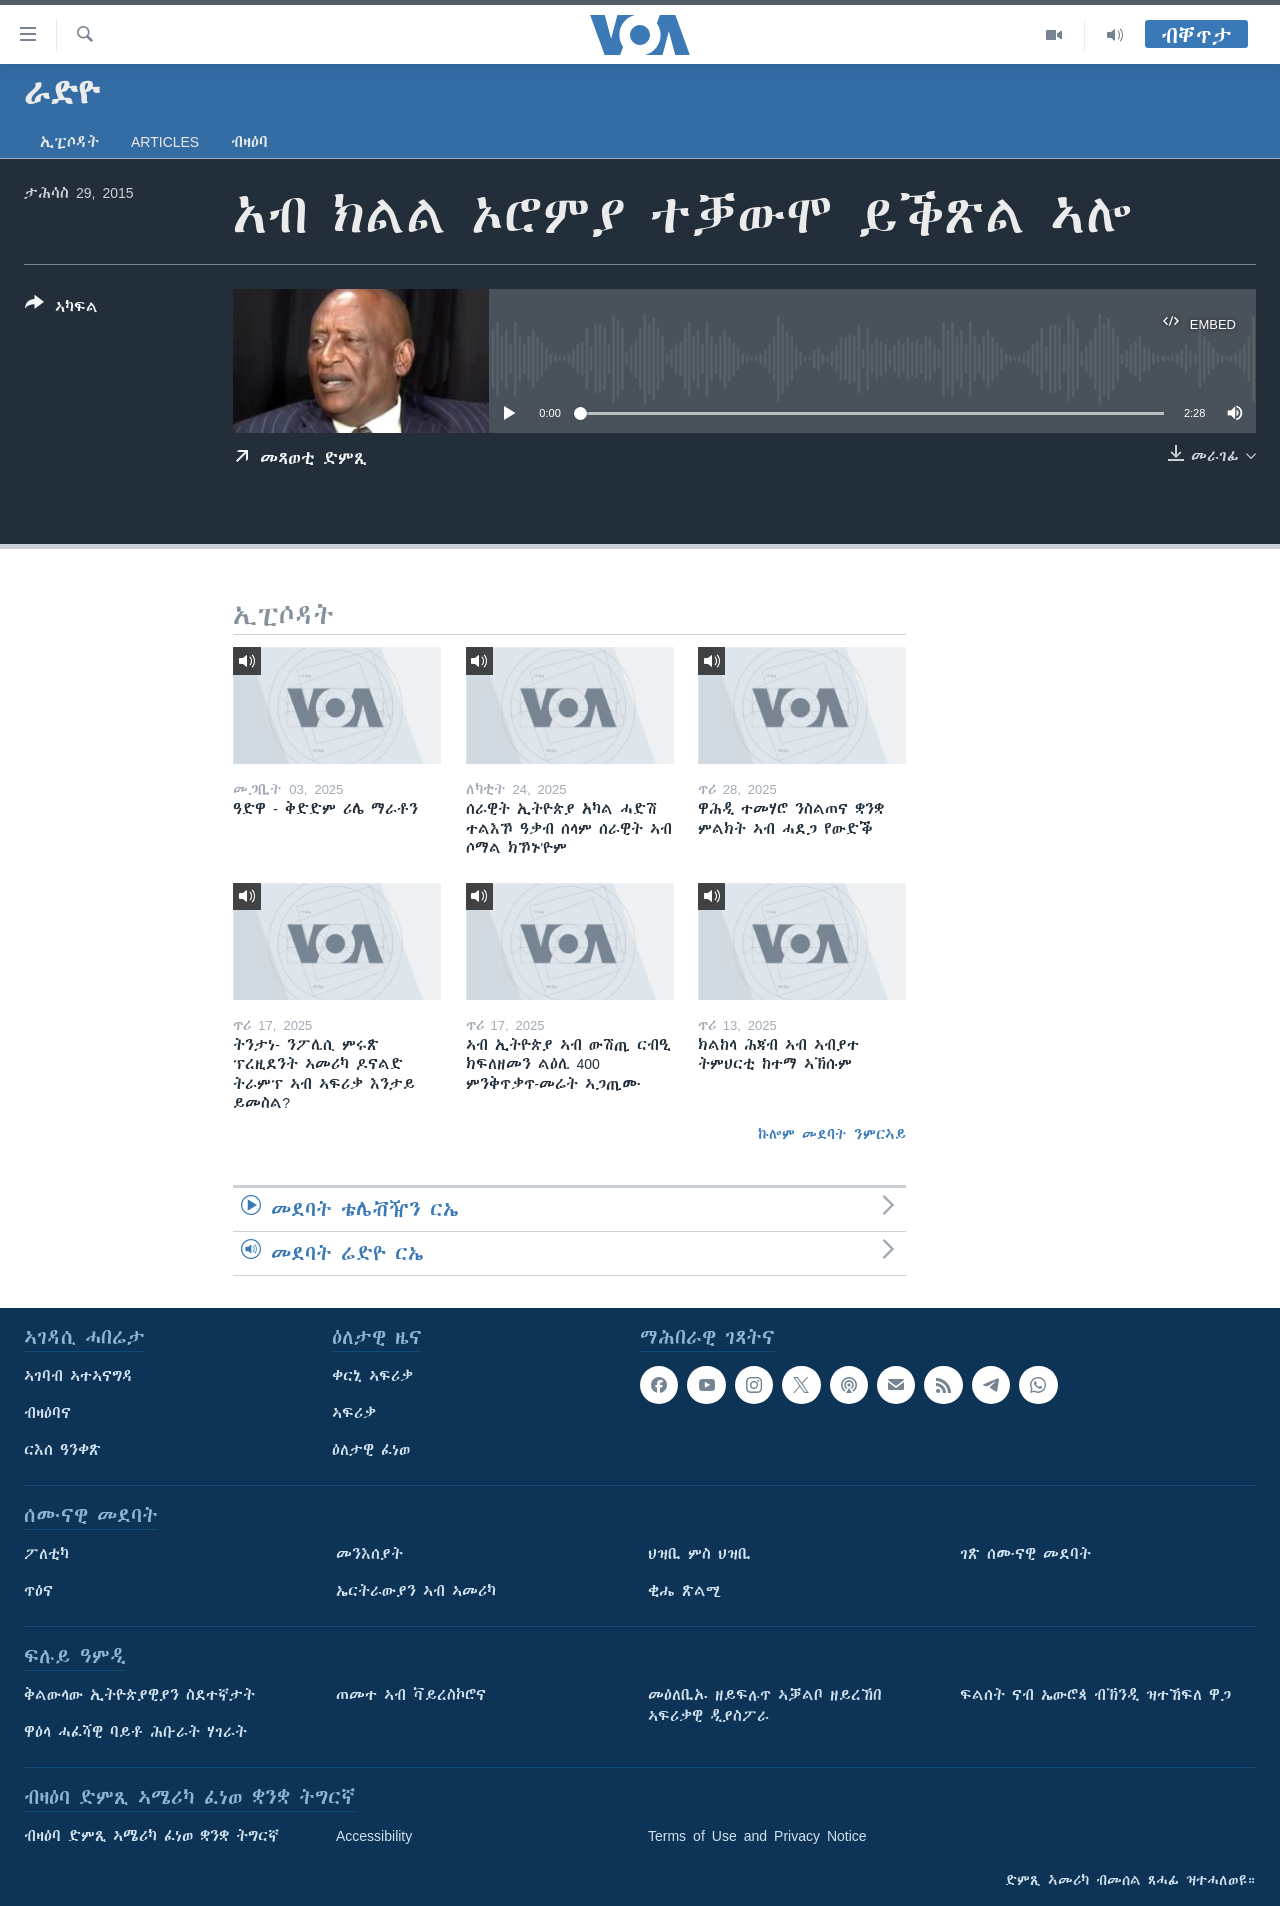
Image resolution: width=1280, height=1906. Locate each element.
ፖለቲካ (46, 1554)
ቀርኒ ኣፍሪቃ (372, 1376)
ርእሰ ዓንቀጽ (62, 1450)
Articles (165, 142)
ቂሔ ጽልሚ (684, 1591)
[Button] (61, 309)
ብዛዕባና (47, 1413)
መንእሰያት (369, 1554)
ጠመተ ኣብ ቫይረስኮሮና (411, 1695)
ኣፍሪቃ (354, 1413)
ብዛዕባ (249, 142)
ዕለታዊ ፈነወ (371, 1450)
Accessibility (374, 1836)
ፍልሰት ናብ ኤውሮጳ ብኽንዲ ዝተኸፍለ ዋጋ (1095, 1695)
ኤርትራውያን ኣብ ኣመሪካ (416, 1591)
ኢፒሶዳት (69, 142)
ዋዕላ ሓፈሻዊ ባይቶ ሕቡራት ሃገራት (135, 1732)
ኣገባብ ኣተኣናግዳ (78, 1376)
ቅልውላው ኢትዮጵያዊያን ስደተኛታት (139, 1695)
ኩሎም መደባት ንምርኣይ (832, 1134)
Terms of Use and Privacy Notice (757, 1836)
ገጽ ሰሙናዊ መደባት (1025, 1554)
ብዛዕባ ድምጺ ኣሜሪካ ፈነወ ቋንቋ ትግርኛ (151, 1836)
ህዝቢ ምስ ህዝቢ (699, 1554)
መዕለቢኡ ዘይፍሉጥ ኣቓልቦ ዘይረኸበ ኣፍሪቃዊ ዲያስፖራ (765, 1705)
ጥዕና (38, 1591)
